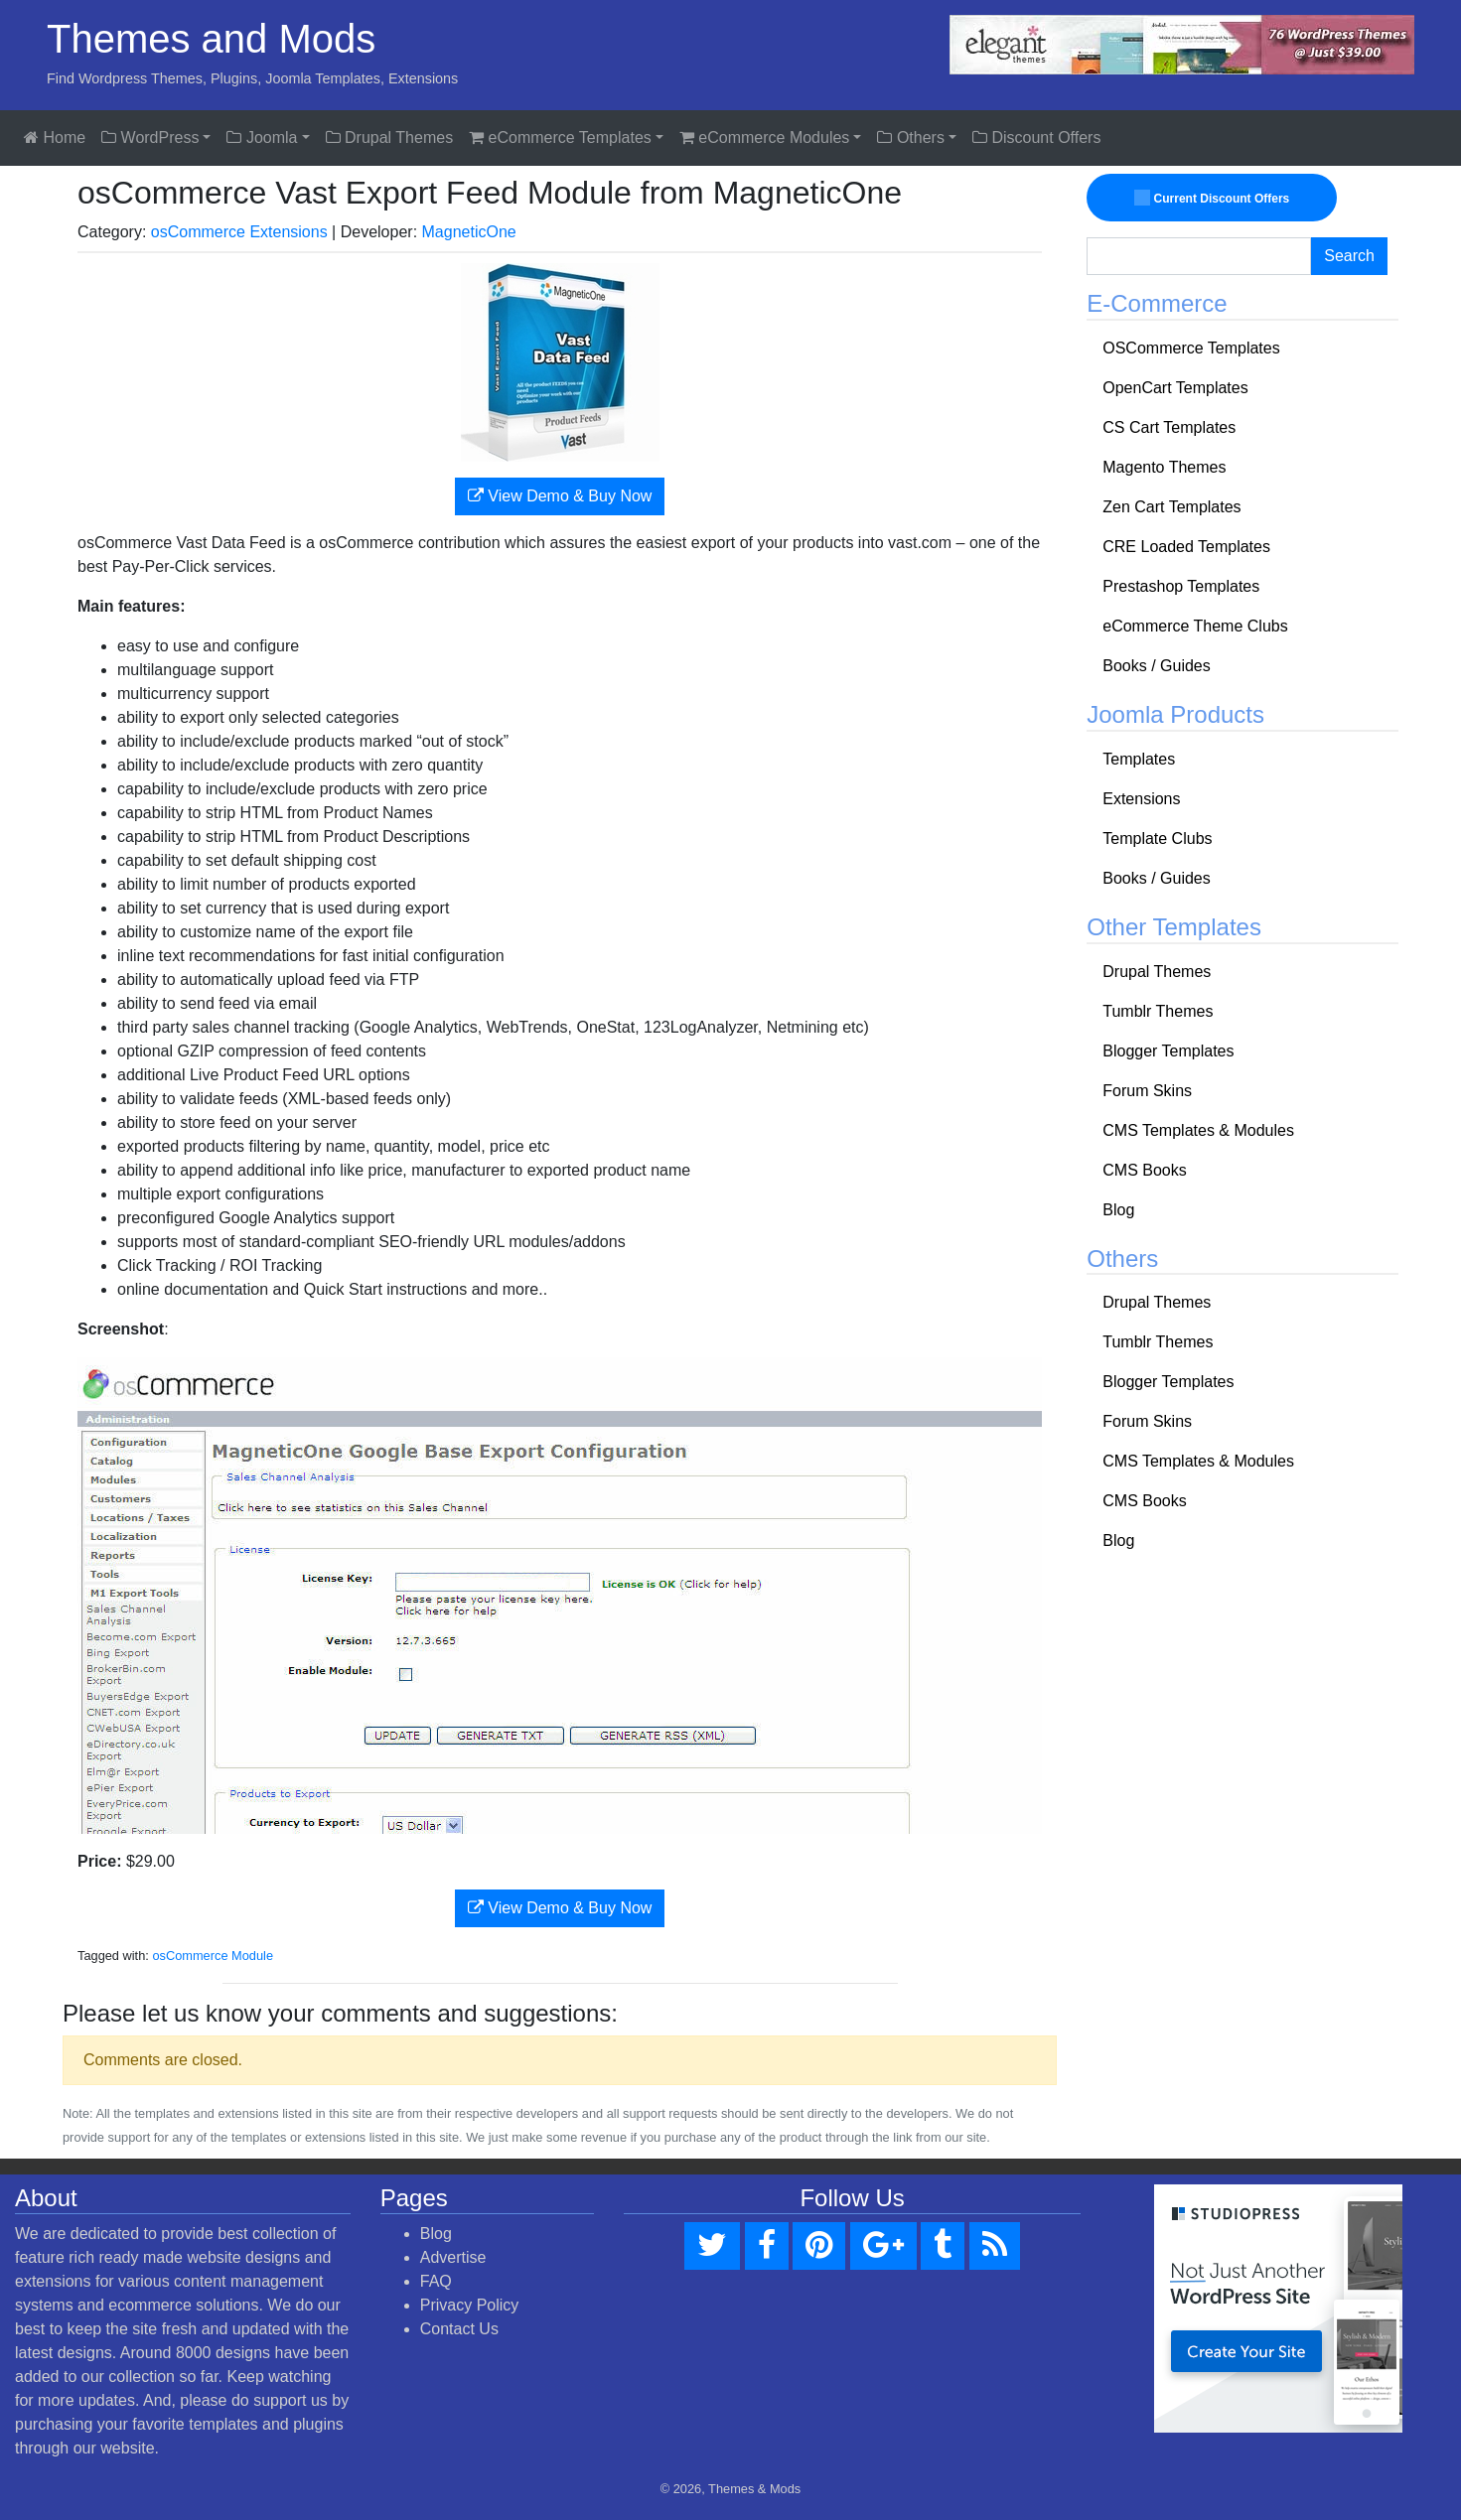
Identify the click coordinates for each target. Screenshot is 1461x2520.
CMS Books (1144, 1170)
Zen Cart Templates (1171, 506)
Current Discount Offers (1211, 198)
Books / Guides (1156, 665)
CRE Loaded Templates (1186, 546)
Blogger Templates (1168, 1051)
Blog (1118, 1209)
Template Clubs (1157, 838)
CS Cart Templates (1169, 427)
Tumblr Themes (1157, 1011)
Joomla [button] (261, 137)
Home (54, 137)
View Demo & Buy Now (560, 496)
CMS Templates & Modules (1198, 1130)
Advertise (453, 2257)
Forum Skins (1147, 1090)
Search (1349, 255)
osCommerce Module (212, 1955)
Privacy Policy (469, 2305)
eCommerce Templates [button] (560, 137)
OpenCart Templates (1174, 387)
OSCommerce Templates (1190, 348)
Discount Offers (1036, 137)
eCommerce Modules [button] (764, 137)
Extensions (1141, 798)
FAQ (436, 2281)
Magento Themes (1164, 467)
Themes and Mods (211, 39)
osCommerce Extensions (239, 231)
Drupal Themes (390, 137)
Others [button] (910, 137)
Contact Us (459, 2328)
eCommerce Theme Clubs (1194, 626)
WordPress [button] (150, 137)
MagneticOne (469, 231)
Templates (1138, 759)
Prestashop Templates (1180, 586)
